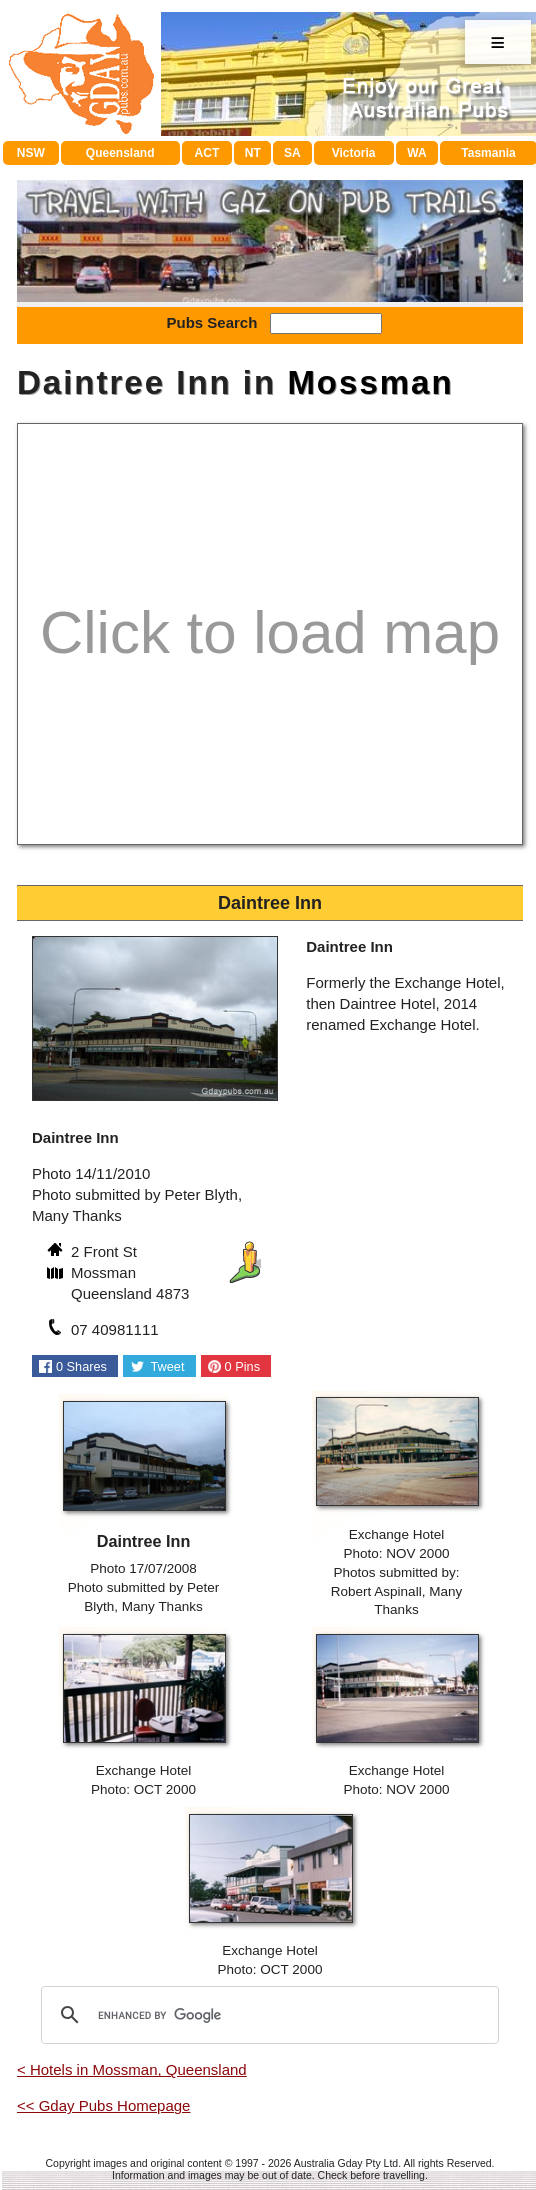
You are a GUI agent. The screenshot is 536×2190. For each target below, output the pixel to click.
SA (292, 153)
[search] (267, 2015)
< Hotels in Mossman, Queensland (132, 2069)
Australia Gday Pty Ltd (346, 2163)
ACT (207, 153)
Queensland (120, 153)
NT (253, 153)
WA (416, 153)
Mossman (370, 382)
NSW (31, 153)
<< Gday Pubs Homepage (103, 2105)
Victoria (354, 153)
